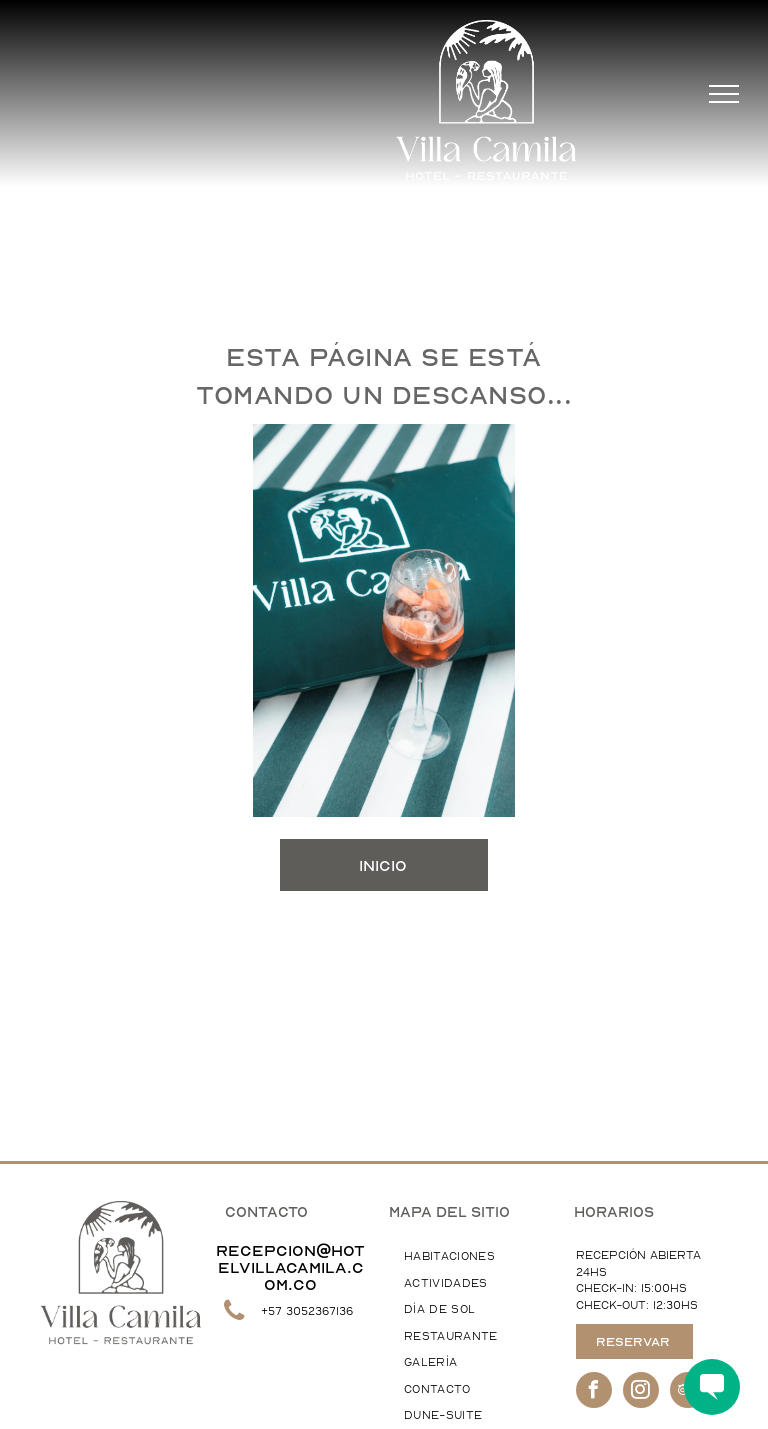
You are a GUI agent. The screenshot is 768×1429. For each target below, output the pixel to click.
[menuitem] (470, 1257)
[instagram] (641, 1392)
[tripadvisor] (688, 1392)
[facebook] (594, 1392)
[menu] (724, 94)
